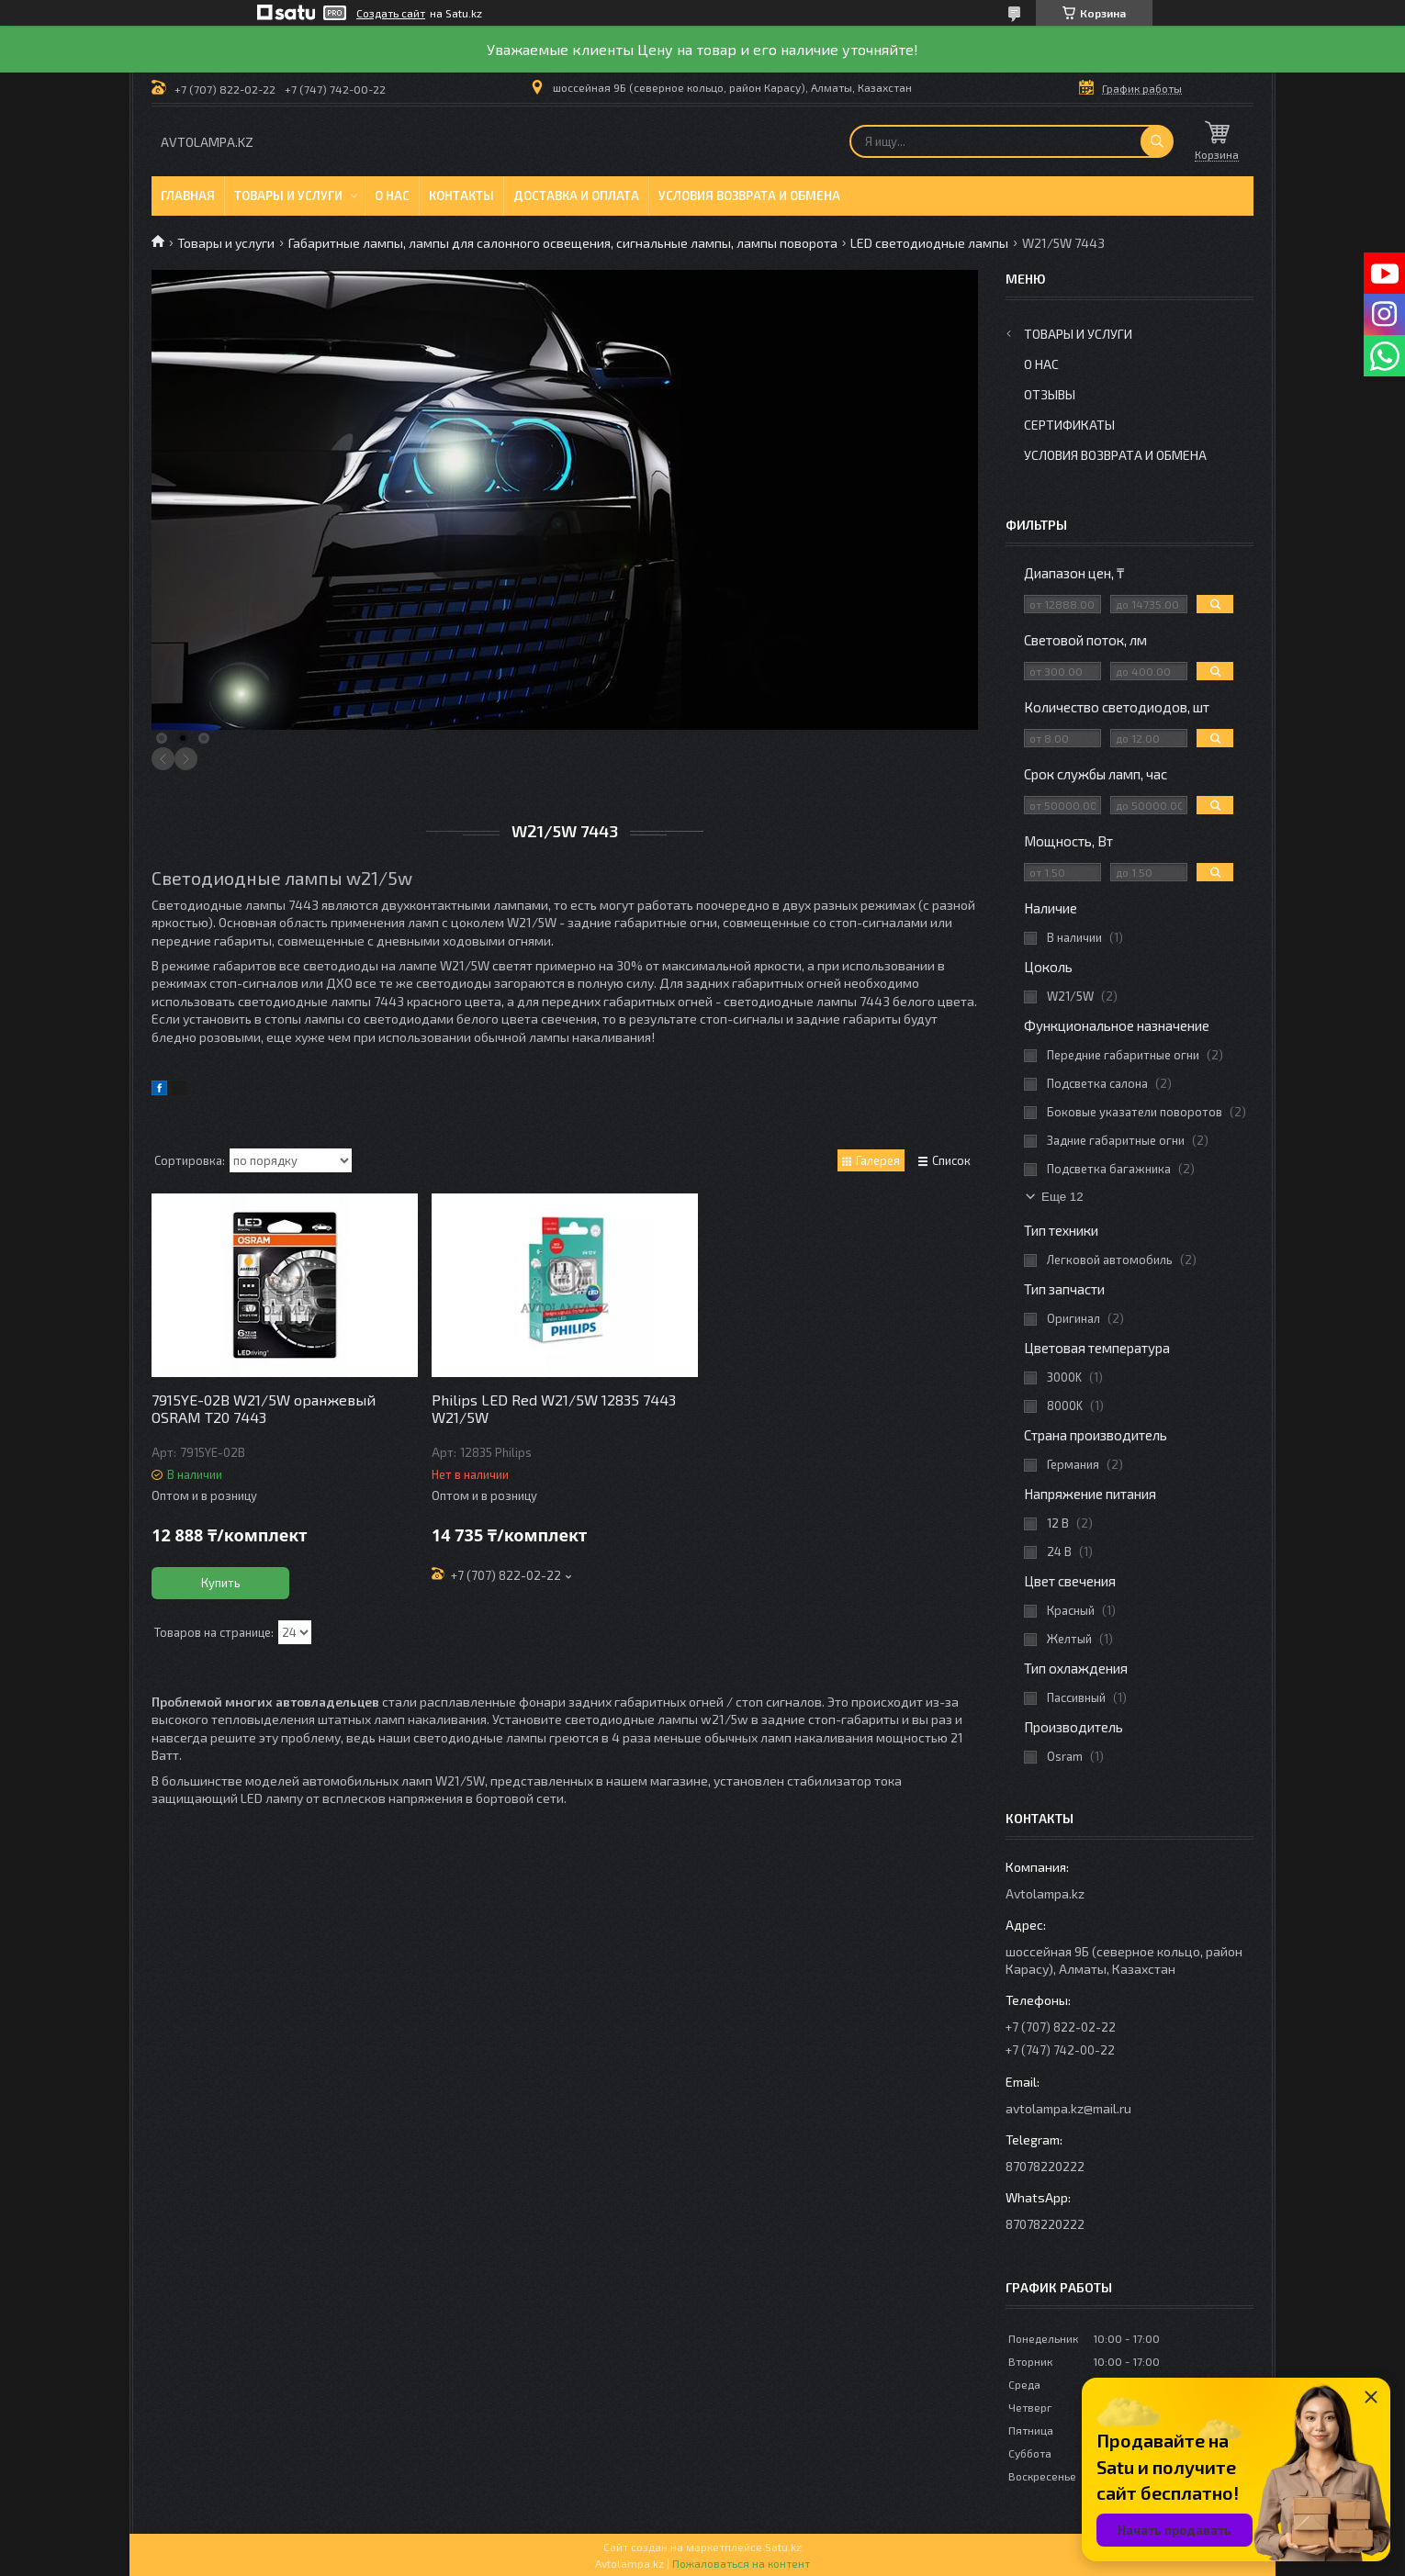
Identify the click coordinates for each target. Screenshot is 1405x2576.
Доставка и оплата (576, 195)
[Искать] (1157, 141)
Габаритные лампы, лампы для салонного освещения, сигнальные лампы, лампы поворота (562, 243)
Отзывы (1049, 394)
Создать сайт (390, 12)
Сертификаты (1069, 424)
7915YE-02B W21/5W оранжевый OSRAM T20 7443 (264, 1408)
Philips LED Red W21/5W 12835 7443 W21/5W (554, 1408)
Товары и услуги (288, 195)
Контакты (461, 195)
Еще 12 (1062, 1197)
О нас (392, 195)
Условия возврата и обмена (749, 195)
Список (951, 1160)
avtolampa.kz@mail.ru (1068, 2108)
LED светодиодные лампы (929, 243)
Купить (221, 1582)
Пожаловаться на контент (741, 2563)
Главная (188, 195)
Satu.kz (783, 2546)
